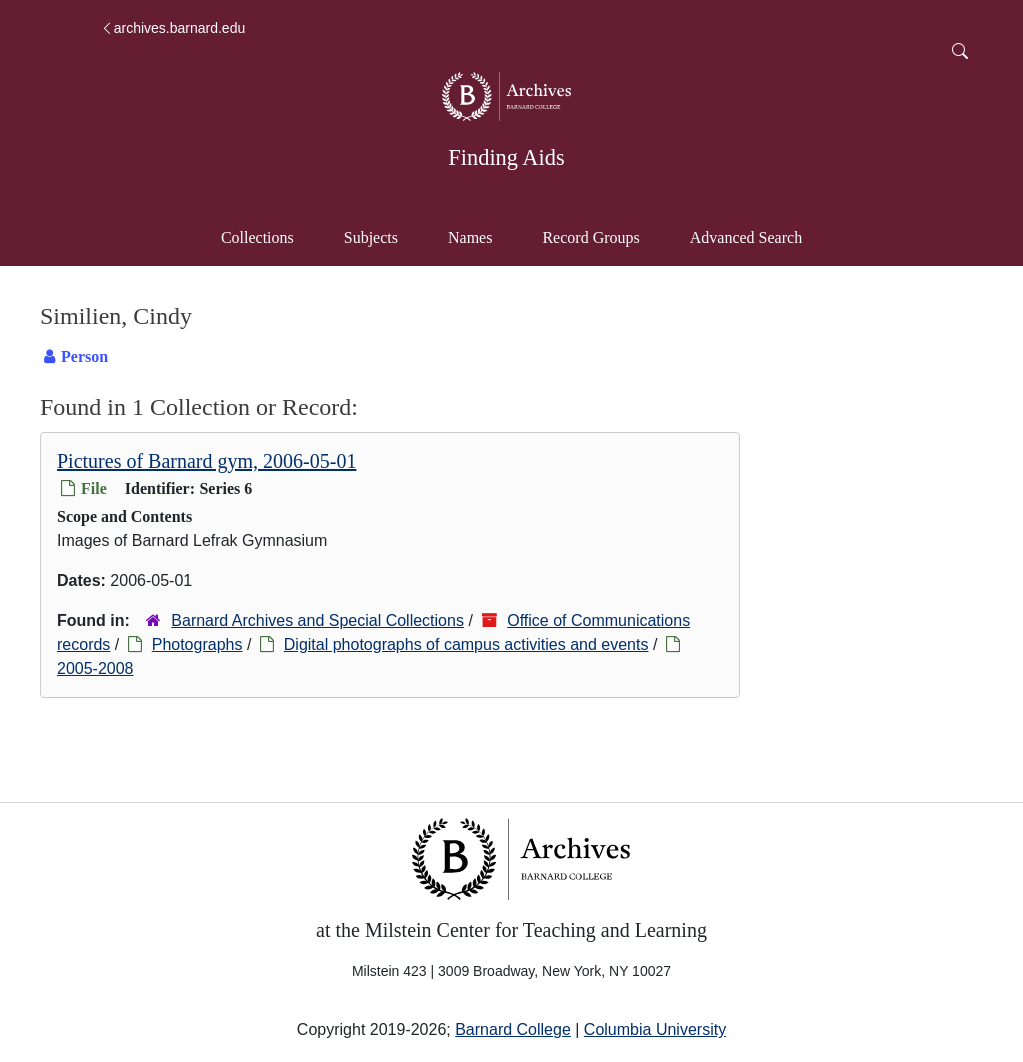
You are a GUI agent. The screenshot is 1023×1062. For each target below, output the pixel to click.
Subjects (371, 237)
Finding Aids (506, 157)
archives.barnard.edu (173, 28)
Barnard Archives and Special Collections (317, 620)
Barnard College (513, 1029)
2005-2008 (95, 668)
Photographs (197, 644)
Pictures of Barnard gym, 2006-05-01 (206, 461)
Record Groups (590, 237)
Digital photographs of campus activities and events (466, 644)
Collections (257, 237)
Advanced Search (755, 235)
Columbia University (655, 1029)
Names (470, 237)
